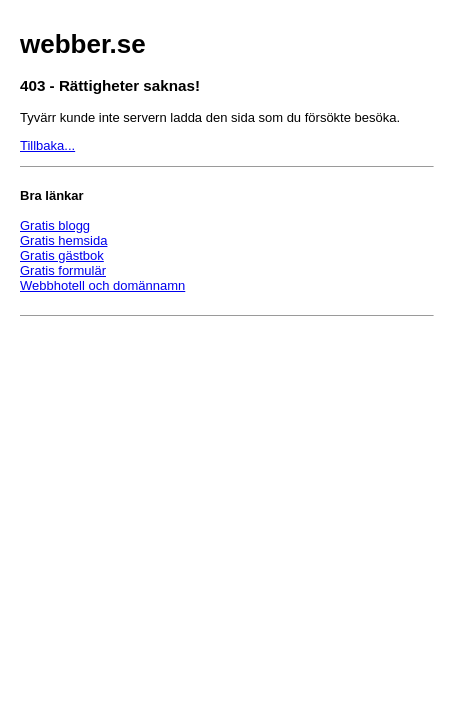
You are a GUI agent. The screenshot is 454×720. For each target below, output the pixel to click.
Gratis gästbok (62, 255)
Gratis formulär (63, 270)
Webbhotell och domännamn (102, 285)
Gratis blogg (55, 225)
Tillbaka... (47, 145)
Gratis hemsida (63, 240)
